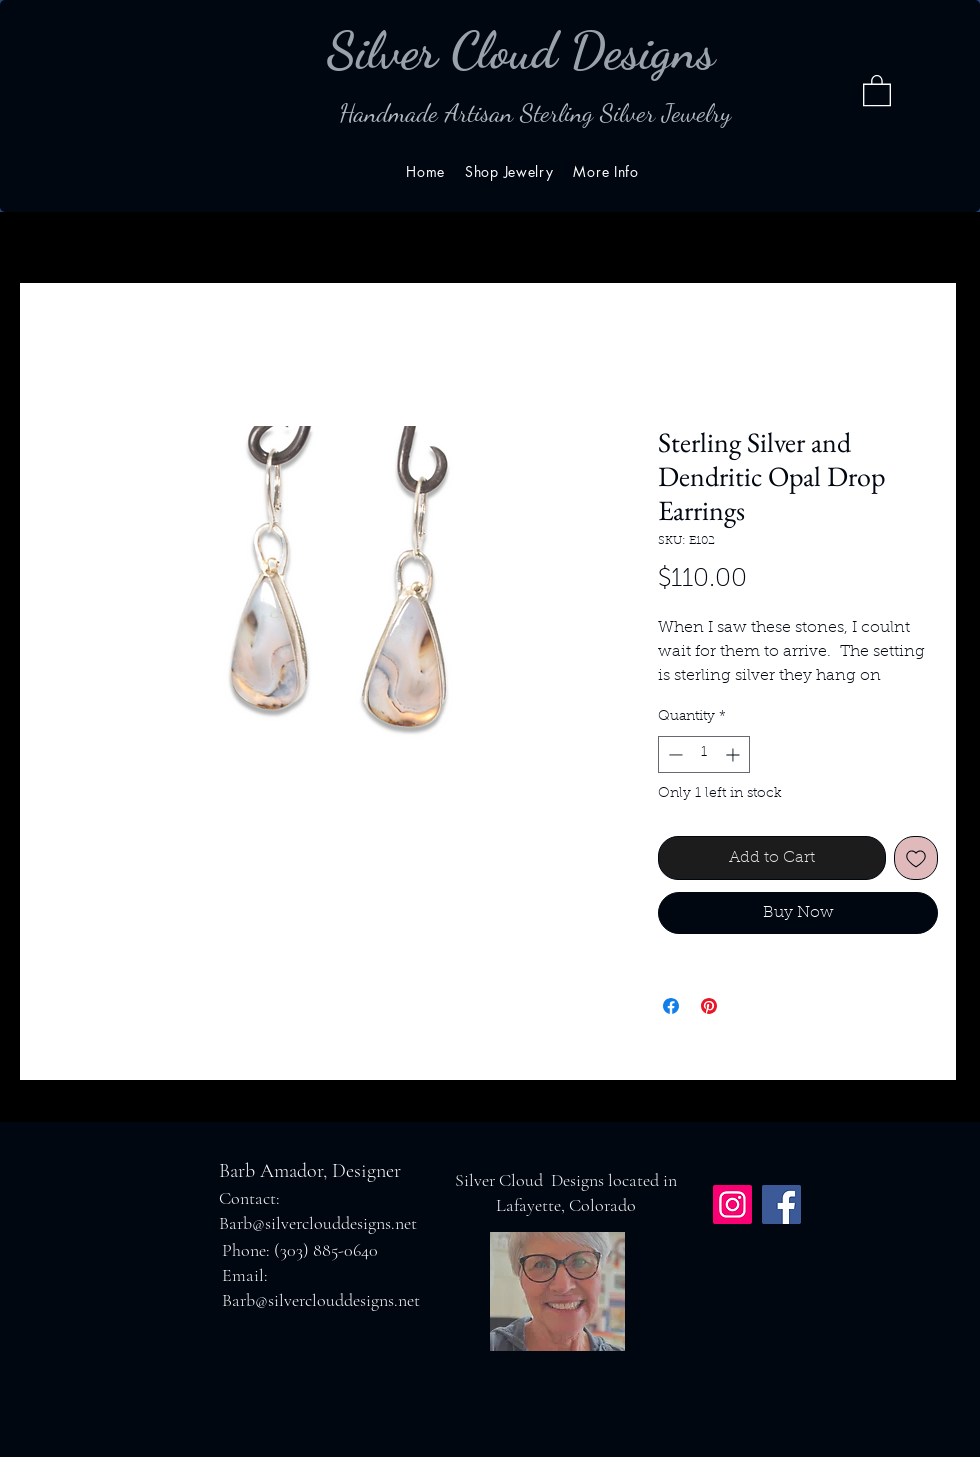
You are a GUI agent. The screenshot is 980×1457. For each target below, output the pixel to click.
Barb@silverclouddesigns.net (318, 1223)
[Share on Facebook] (671, 1006)
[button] (877, 89)
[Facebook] (781, 1204)
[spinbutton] (704, 754)
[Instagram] (732, 1204)
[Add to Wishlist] (916, 858)
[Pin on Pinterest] (709, 1006)
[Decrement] (673, 754)
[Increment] (734, 754)
